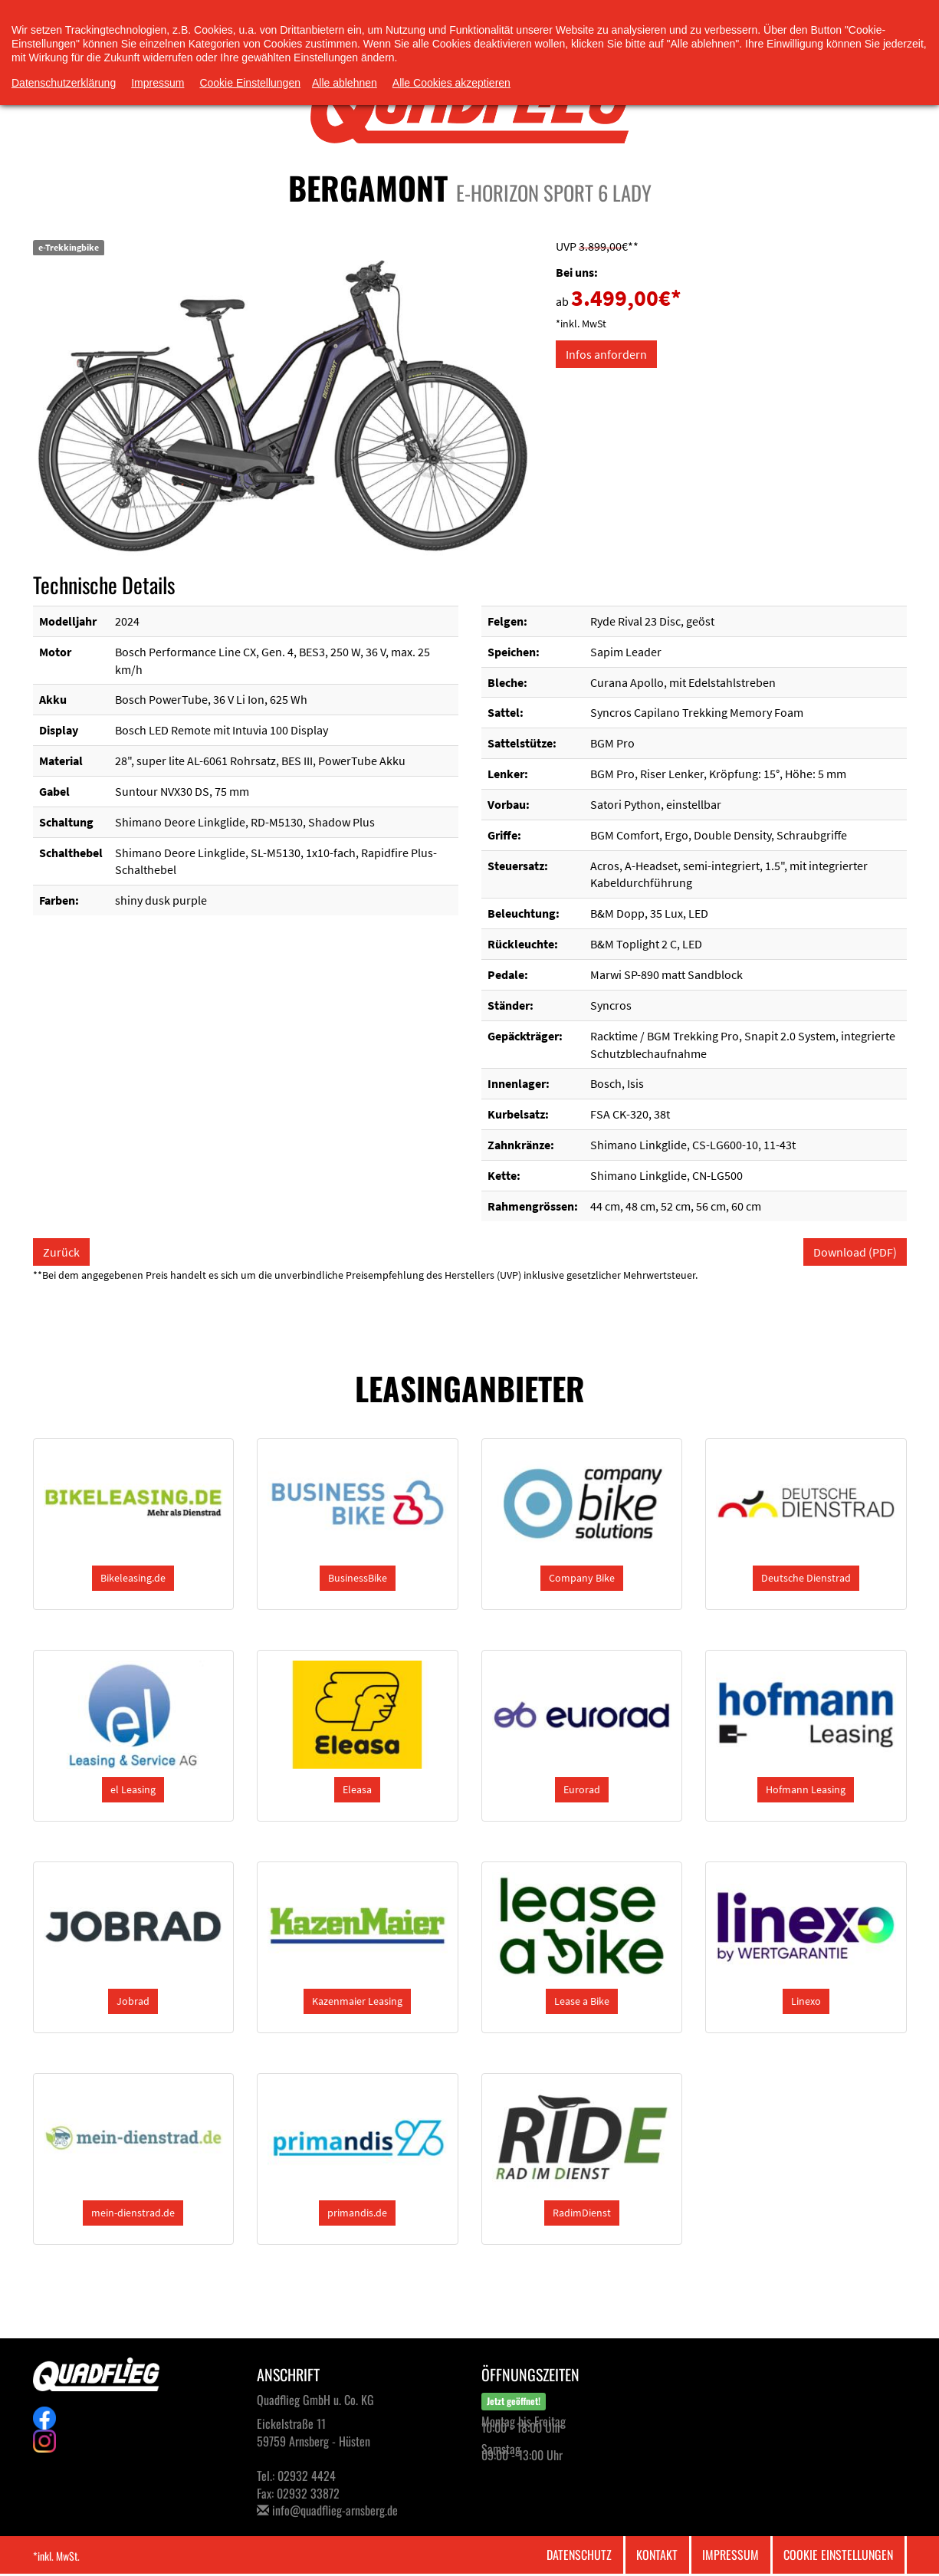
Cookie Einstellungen (838, 2554)
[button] (133, 1578)
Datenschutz (579, 2554)
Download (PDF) (855, 1252)
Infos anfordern (606, 354)
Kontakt (657, 2554)
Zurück (61, 1252)
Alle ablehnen (344, 83)
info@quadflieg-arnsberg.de (335, 2510)
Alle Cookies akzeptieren (451, 83)
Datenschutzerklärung (63, 83)
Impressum (730, 2554)
